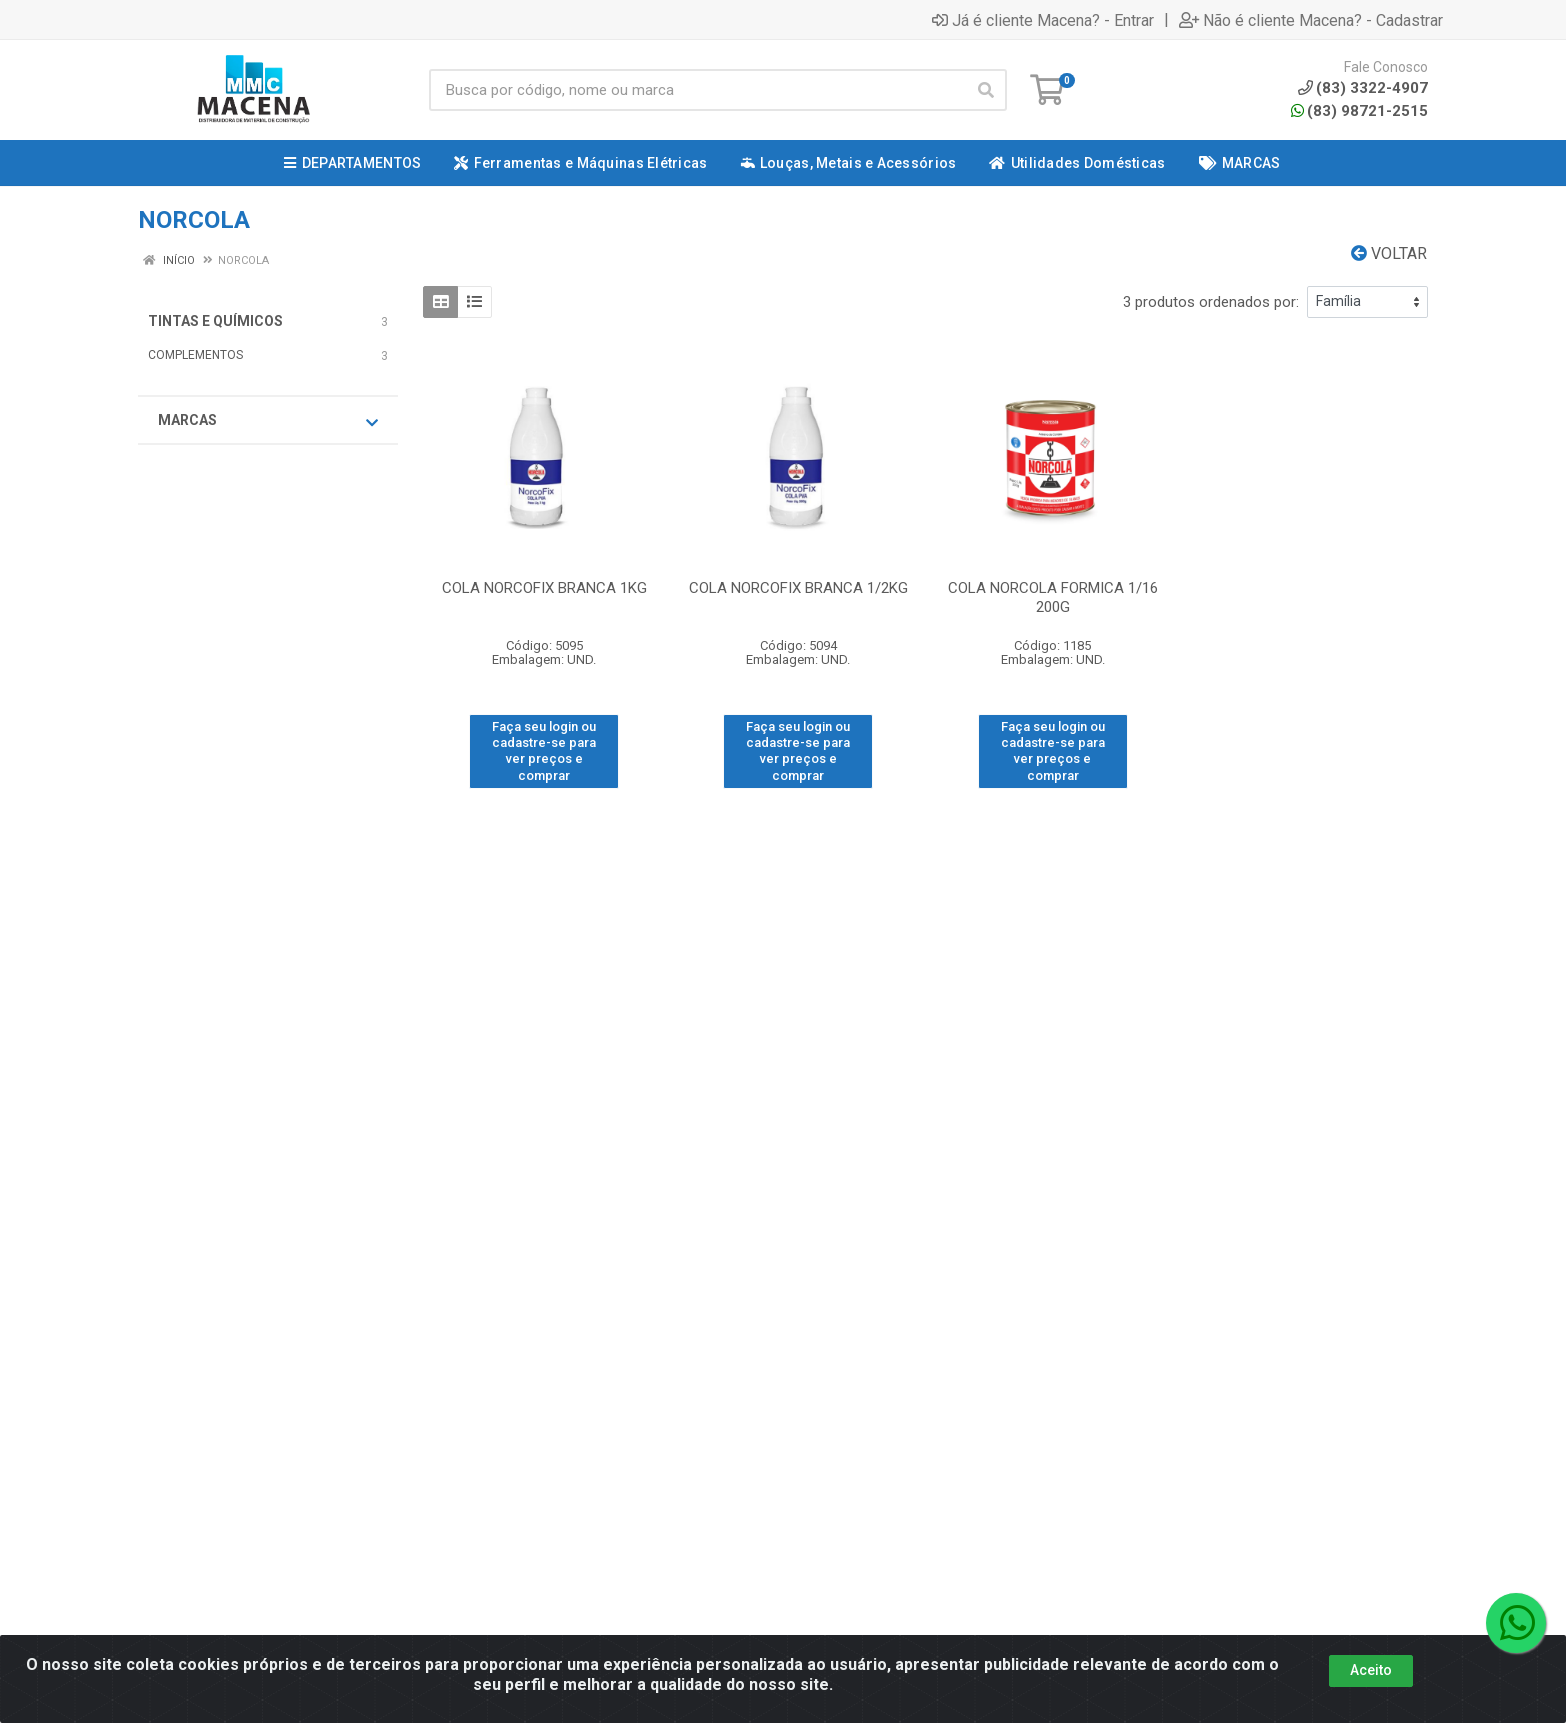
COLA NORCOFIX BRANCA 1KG (544, 588)
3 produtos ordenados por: (1211, 302)
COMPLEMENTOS (195, 355)
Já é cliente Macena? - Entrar (1043, 20)
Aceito (1371, 1670)
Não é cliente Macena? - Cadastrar (1311, 20)
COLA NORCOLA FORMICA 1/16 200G (1053, 597)
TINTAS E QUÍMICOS (215, 321)
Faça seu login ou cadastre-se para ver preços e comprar (544, 751)
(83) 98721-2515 (1359, 111)
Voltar (1389, 253)
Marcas (268, 421)
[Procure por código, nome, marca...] (697, 90)
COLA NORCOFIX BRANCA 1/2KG (798, 588)
